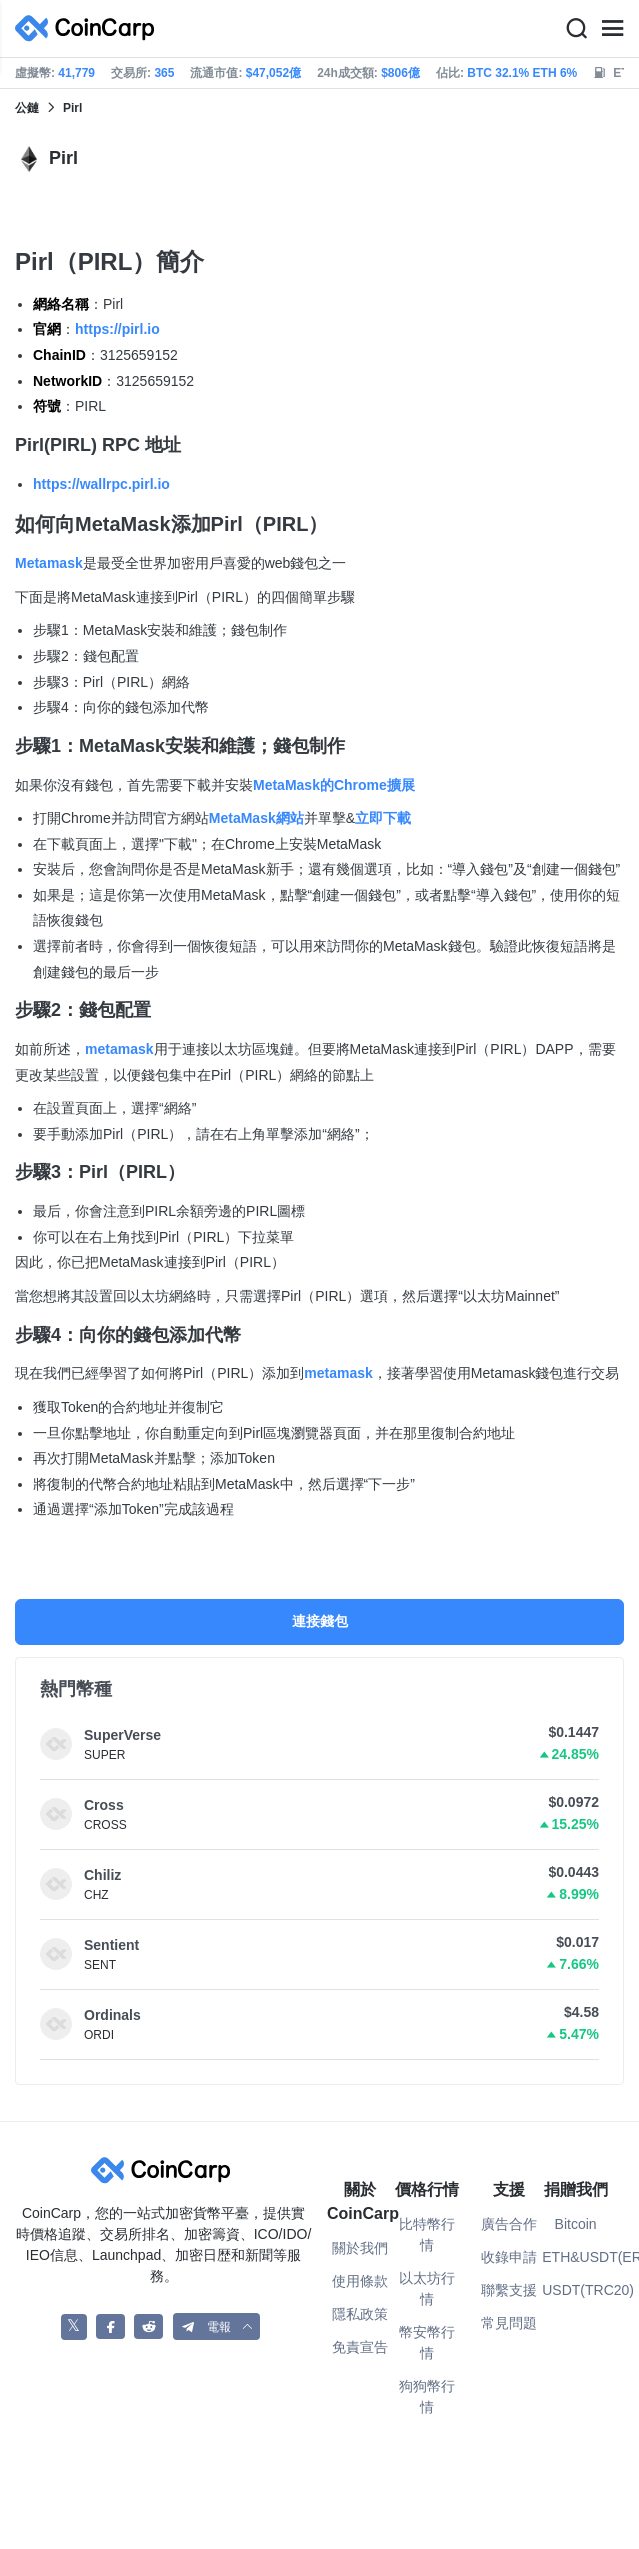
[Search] (576, 29)
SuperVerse (122, 1735)
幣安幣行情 (427, 2342)
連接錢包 (320, 1621)
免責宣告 (360, 2347)
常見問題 (509, 2323)
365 (164, 73)
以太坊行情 (427, 2288)
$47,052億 (273, 73)
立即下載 (383, 818)
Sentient (111, 1945)
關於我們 (360, 2248)
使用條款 (360, 2281)
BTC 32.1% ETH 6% (522, 73)
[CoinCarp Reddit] (148, 2326)
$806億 (400, 73)
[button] (217, 2326)
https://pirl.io (117, 329)
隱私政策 (360, 2314)
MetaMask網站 (256, 818)
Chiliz (102, 1875)
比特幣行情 (427, 2234)
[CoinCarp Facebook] (110, 2326)
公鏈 (27, 108)
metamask (119, 1049)
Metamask (49, 563)
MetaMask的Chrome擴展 (334, 785)
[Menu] (612, 29)
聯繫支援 (509, 2290)
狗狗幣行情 (427, 2396)
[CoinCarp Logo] (90, 28)
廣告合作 (509, 2224)
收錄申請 (509, 2257)
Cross (104, 1805)
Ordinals (112, 2015)
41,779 (76, 73)
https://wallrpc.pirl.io (101, 484)
